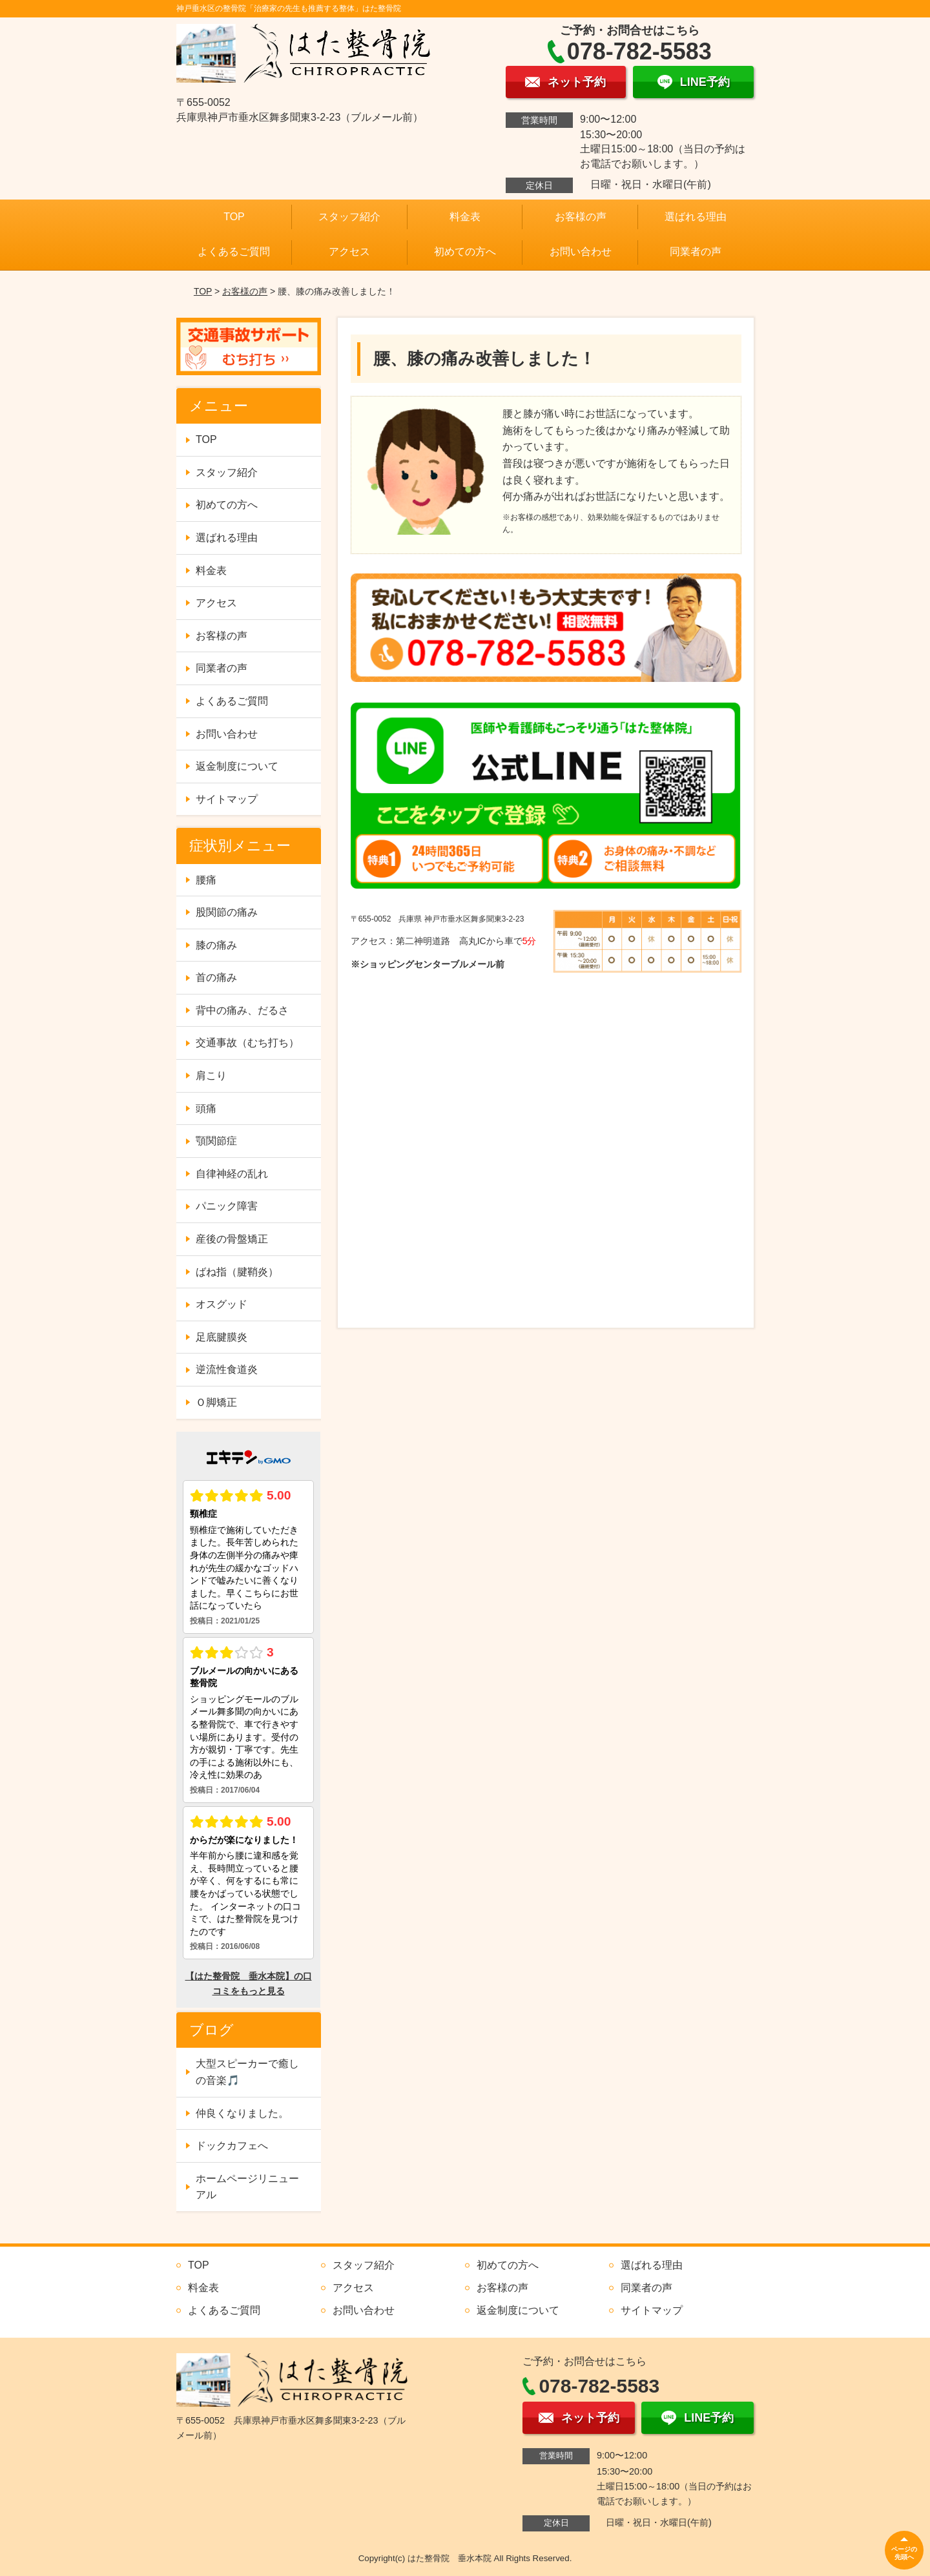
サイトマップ (227, 799)
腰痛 (206, 879)
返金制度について (237, 766)
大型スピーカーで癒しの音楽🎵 (247, 2072)
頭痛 (206, 1108)
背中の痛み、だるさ (242, 1010)
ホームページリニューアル (247, 2187)
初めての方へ (465, 251)
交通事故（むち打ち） (247, 1042)
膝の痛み (216, 945)
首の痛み (216, 977)
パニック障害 (227, 1205)
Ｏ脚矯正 (216, 1402)
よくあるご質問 (234, 251)
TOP (234, 216)
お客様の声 (580, 216)
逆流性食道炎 (227, 1369)
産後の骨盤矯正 (232, 1238)
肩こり (211, 1075)
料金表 (465, 216)
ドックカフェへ (232, 2145)
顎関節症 (216, 1140)
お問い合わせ (581, 251)
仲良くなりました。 (242, 2113)
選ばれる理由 (696, 216)
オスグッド (221, 1304)
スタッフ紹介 (349, 216)
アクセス (349, 251)
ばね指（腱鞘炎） (237, 1271)
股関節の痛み (227, 912)
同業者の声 (695, 251)
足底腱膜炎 (221, 1337)
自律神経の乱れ (232, 1173)
